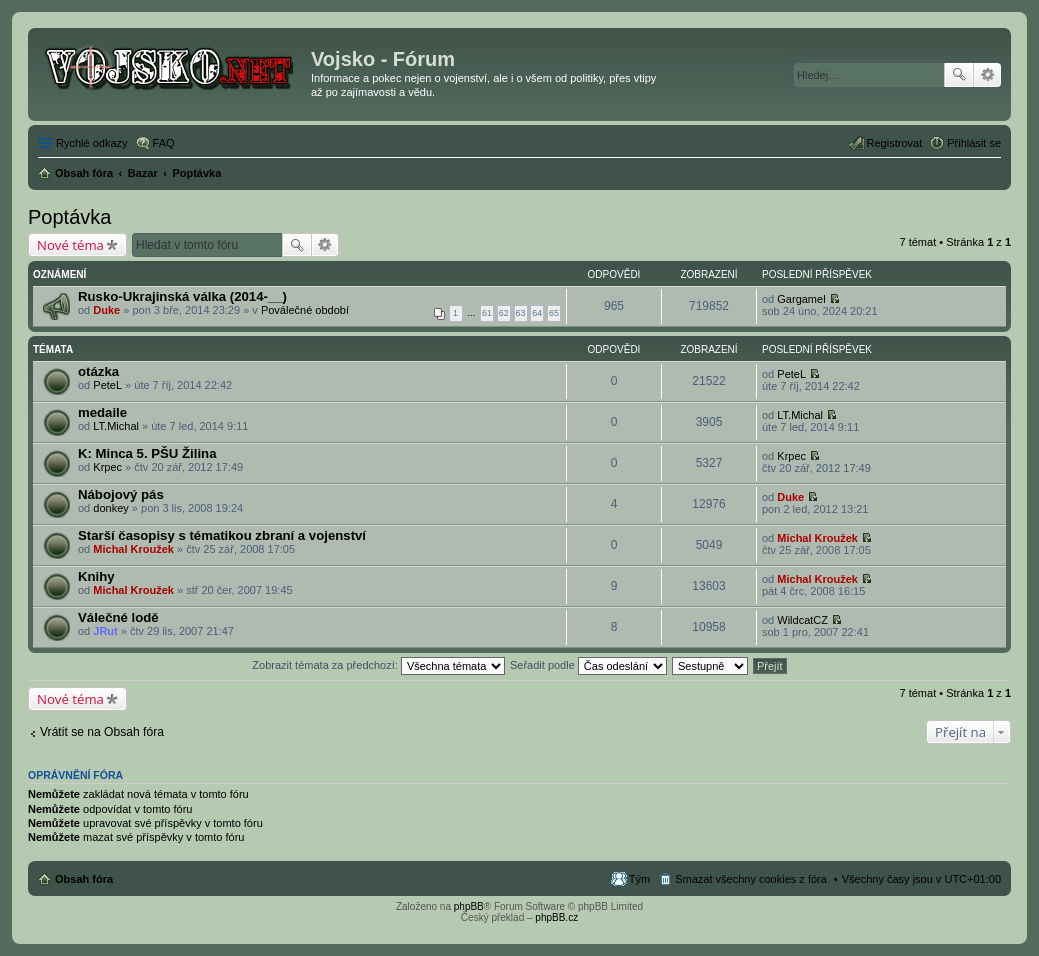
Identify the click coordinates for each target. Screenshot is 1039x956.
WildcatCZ (802, 620)
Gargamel (801, 299)
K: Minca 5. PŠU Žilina (147, 453)
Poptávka (69, 217)
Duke (106, 310)
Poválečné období (305, 310)
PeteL (107, 385)
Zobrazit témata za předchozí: (378, 665)
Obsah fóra (84, 879)
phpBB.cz (556, 917)
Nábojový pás (121, 494)
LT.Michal (116, 426)
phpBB (469, 906)
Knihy (96, 576)
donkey (110, 508)
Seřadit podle (588, 665)
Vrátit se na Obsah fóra (102, 732)
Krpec (107, 467)
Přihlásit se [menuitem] (974, 143)
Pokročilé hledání (987, 75)
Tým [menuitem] (639, 879)
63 (521, 313)
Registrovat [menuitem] (895, 143)
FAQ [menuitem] (164, 143)
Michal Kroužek (133, 549)
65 (554, 313)
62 (504, 313)
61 (487, 313)
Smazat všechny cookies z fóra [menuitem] (751, 879)
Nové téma (70, 245)
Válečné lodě (118, 617)
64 (537, 313)
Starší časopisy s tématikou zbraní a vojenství (222, 535)
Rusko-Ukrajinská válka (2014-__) (182, 296)
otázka (98, 371)
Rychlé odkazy (92, 143)
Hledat (959, 75)
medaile (102, 412)
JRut (105, 631)
